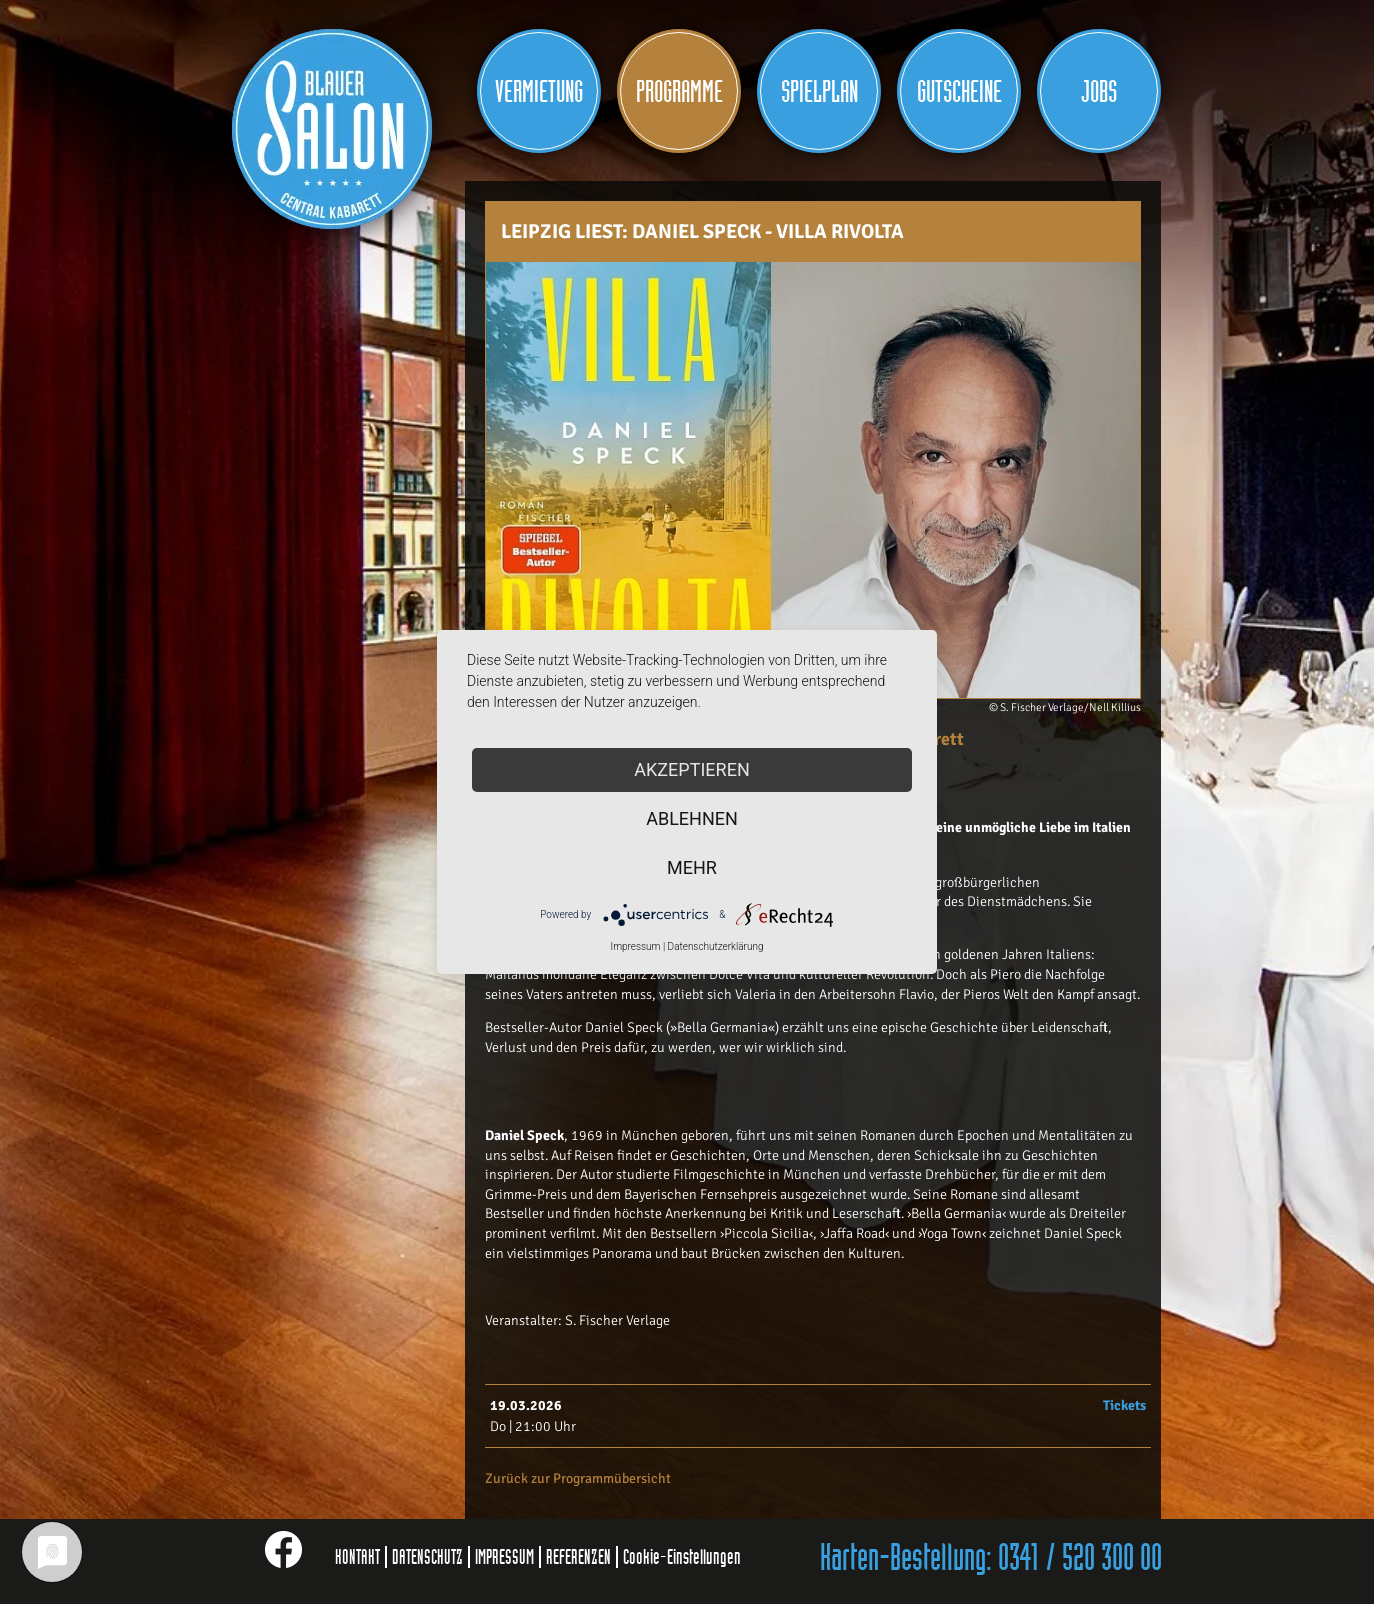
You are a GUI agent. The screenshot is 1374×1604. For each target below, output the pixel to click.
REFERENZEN (578, 1557)
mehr (692, 867)
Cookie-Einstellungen (682, 1557)
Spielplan (819, 92)
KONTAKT (357, 1557)
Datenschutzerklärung (716, 946)
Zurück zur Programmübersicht (578, 1478)
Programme (679, 92)
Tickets (1124, 1405)
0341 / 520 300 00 (1080, 1559)
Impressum (635, 946)
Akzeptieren (691, 769)
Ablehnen (692, 818)
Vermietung (539, 92)
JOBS (1099, 92)
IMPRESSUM (504, 1557)
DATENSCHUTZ (427, 1557)
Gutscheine (959, 92)
